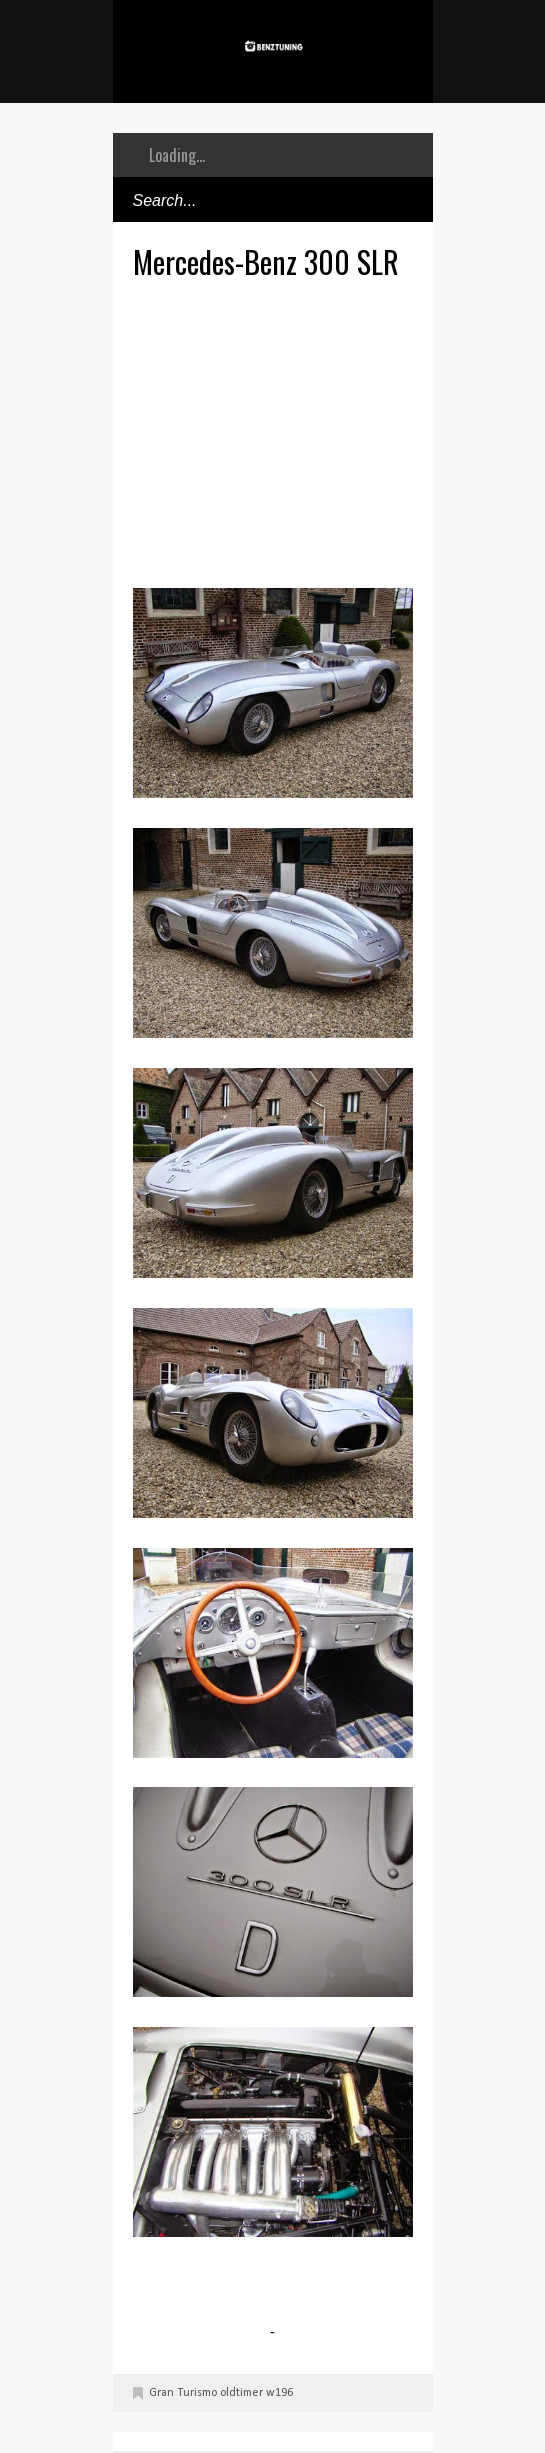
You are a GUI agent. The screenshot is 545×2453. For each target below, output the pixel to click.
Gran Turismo (183, 2393)
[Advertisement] (339, 431)
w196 (279, 2393)
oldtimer (241, 2393)
